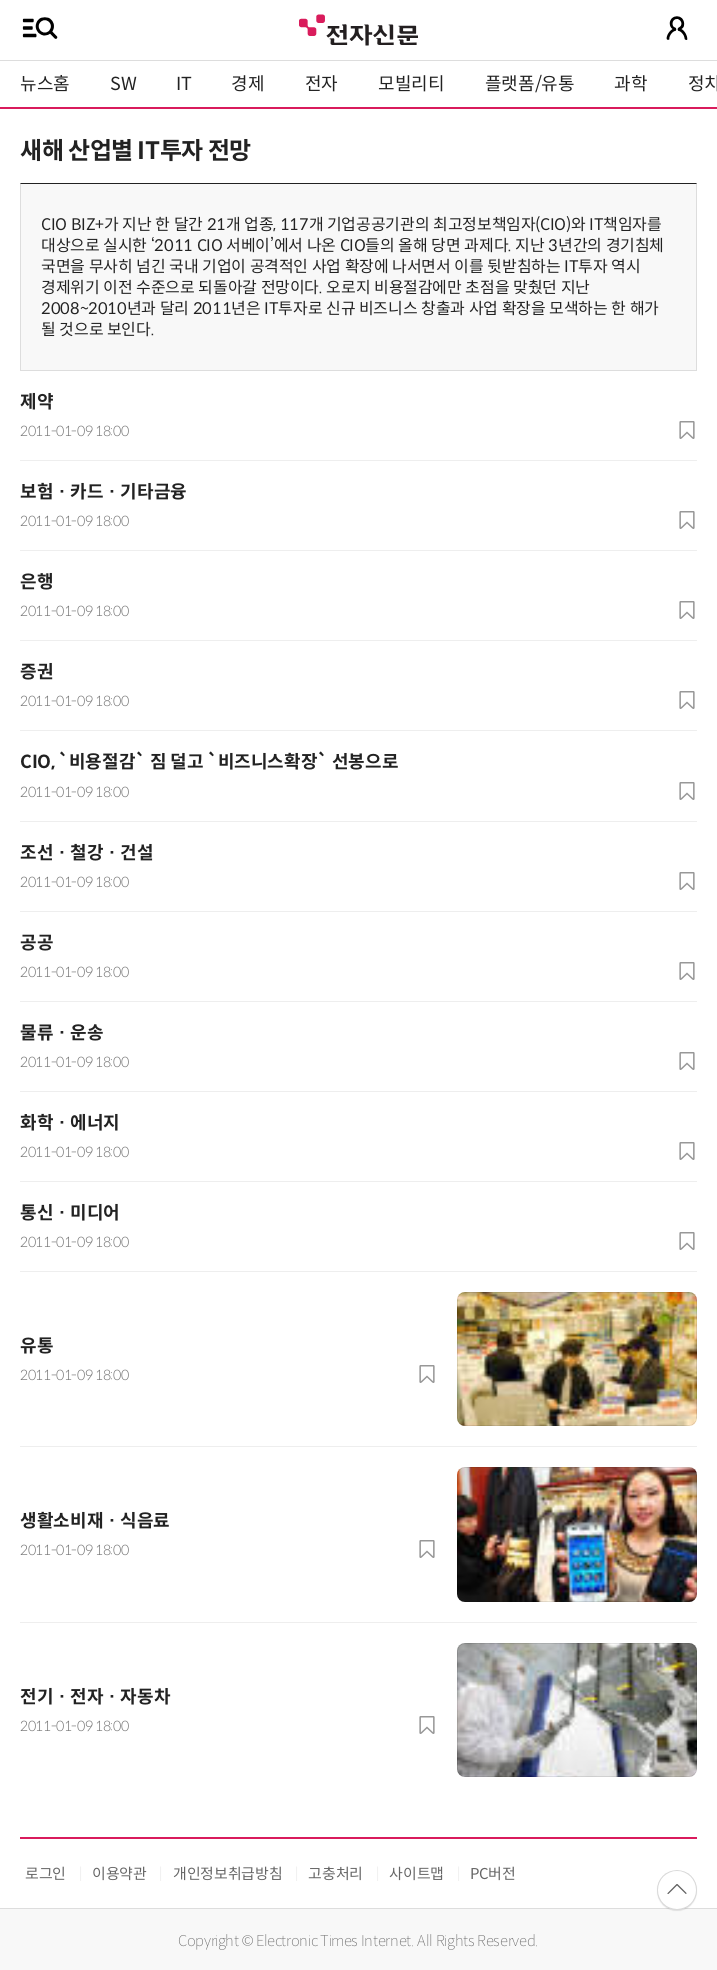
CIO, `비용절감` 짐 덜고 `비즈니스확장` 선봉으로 (209, 762)
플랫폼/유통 (530, 84)
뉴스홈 (45, 84)
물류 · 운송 (61, 1033)
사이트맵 (416, 1873)
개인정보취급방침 (227, 1873)
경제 (247, 84)
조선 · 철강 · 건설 (87, 853)
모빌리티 (411, 84)
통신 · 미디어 (70, 1213)
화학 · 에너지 (70, 1123)
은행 (36, 582)
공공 (36, 943)
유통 (36, 1346)
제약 (36, 402)
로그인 (45, 1873)
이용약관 (119, 1873)
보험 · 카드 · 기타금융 (103, 492)
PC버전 (493, 1873)
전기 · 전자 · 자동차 (95, 1697)
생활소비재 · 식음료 (95, 1521)
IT (183, 84)
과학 (630, 84)
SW (123, 84)
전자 (321, 84)
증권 (36, 672)
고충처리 (335, 1873)
